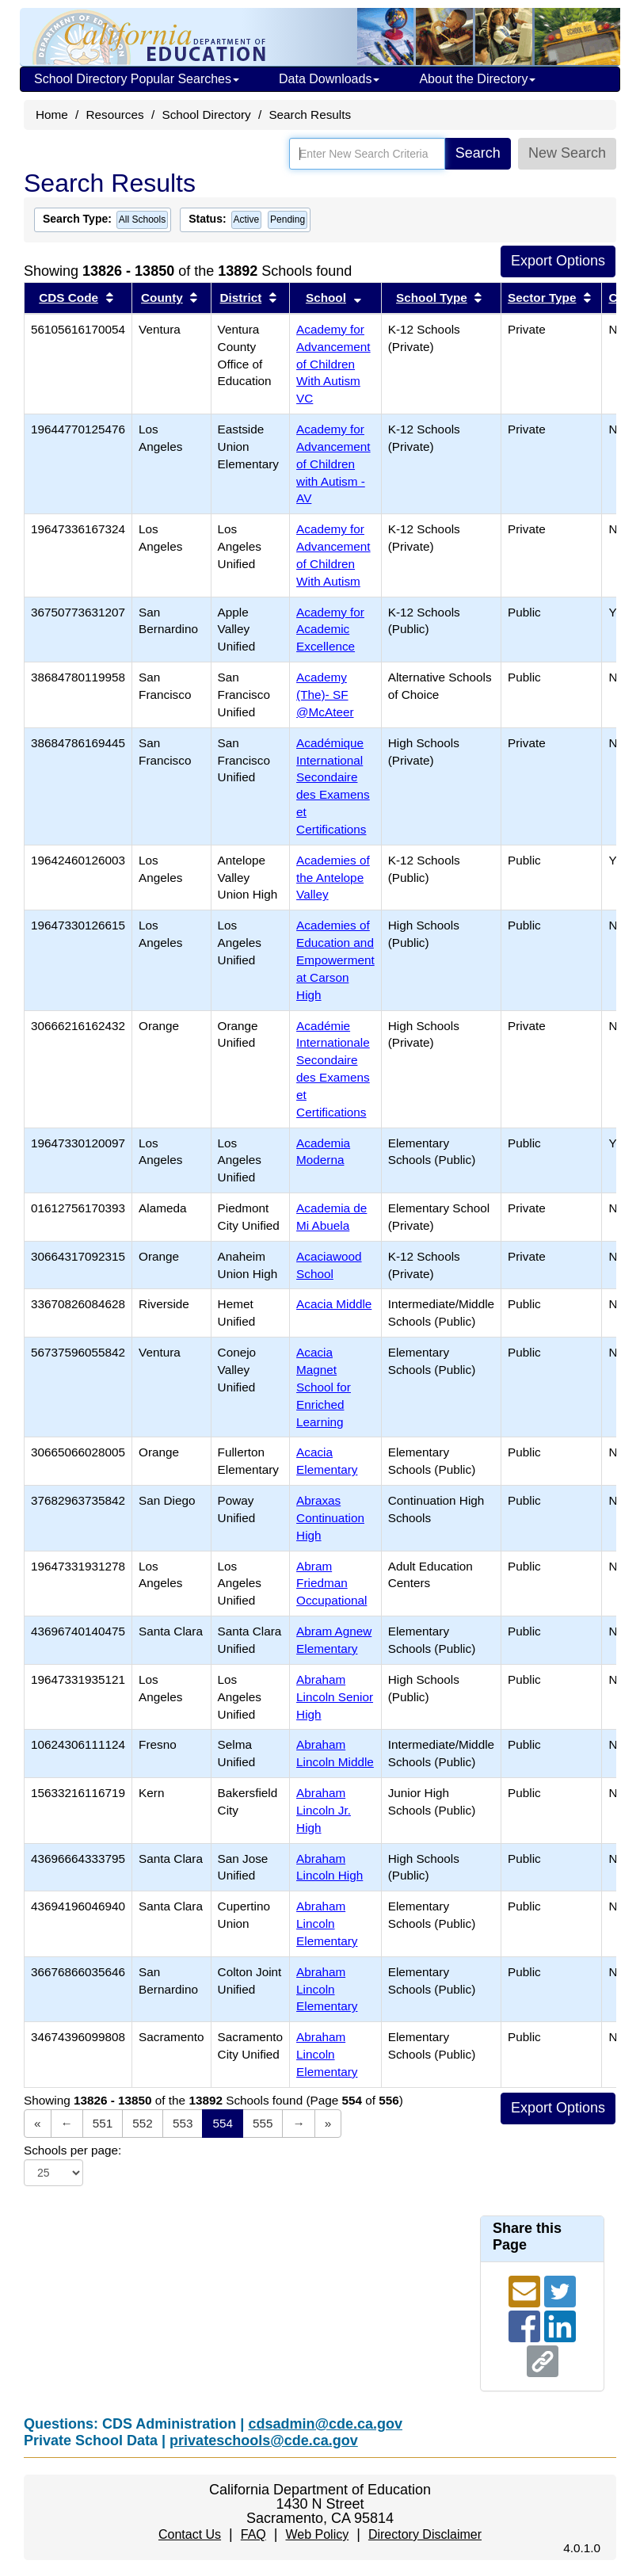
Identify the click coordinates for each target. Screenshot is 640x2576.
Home (52, 114)
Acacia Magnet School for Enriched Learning (323, 1386)
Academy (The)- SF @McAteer (324, 694)
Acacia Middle (333, 1304)
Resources (115, 114)
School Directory (206, 114)
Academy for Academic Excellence (330, 629)
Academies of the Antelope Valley (333, 877)
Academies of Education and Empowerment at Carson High (335, 959)
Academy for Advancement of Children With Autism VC (333, 363)
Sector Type (542, 297)
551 (103, 2123)
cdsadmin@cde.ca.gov (325, 2424)
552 (142, 2123)
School (326, 297)
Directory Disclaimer (425, 2534)
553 (183, 2123)
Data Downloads (329, 79)
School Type (431, 297)
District (241, 297)
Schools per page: (72, 2150)
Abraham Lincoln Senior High (334, 1697)
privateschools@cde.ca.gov (264, 2440)
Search (478, 153)
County (162, 297)
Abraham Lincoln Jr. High (323, 1810)
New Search (567, 153)
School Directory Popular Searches (136, 79)
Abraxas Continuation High (330, 1518)
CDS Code (68, 297)
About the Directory (477, 79)
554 (222, 2123)
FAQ (253, 2534)
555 (263, 2123)
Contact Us (189, 2534)
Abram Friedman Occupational (331, 1583)
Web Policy (317, 2534)
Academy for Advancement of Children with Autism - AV (333, 463)
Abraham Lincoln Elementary (326, 1923)
